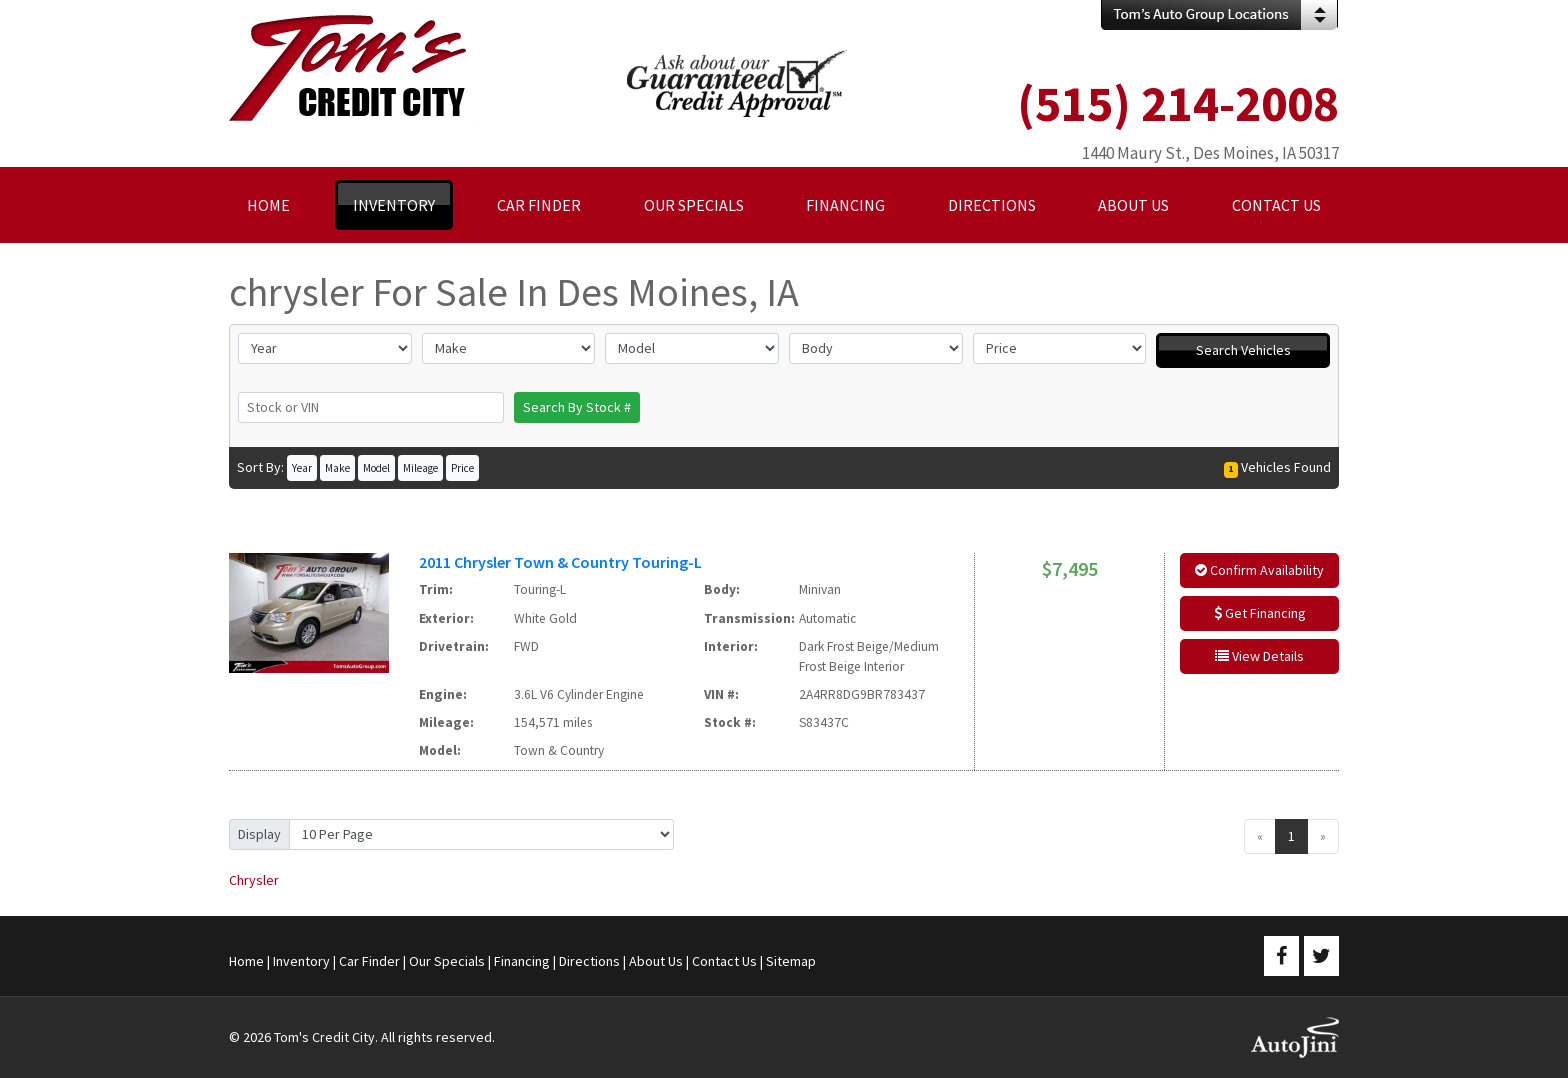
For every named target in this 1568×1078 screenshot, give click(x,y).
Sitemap (791, 961)
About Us (656, 961)
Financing (522, 961)
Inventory (301, 961)
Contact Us (724, 961)
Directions (589, 961)
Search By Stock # (577, 407)
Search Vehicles (1243, 350)
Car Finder (369, 961)
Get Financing (1260, 613)
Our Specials (447, 961)
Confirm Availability (1259, 570)
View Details (1259, 656)
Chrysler (254, 880)
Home (246, 961)
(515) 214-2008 (1178, 103)
